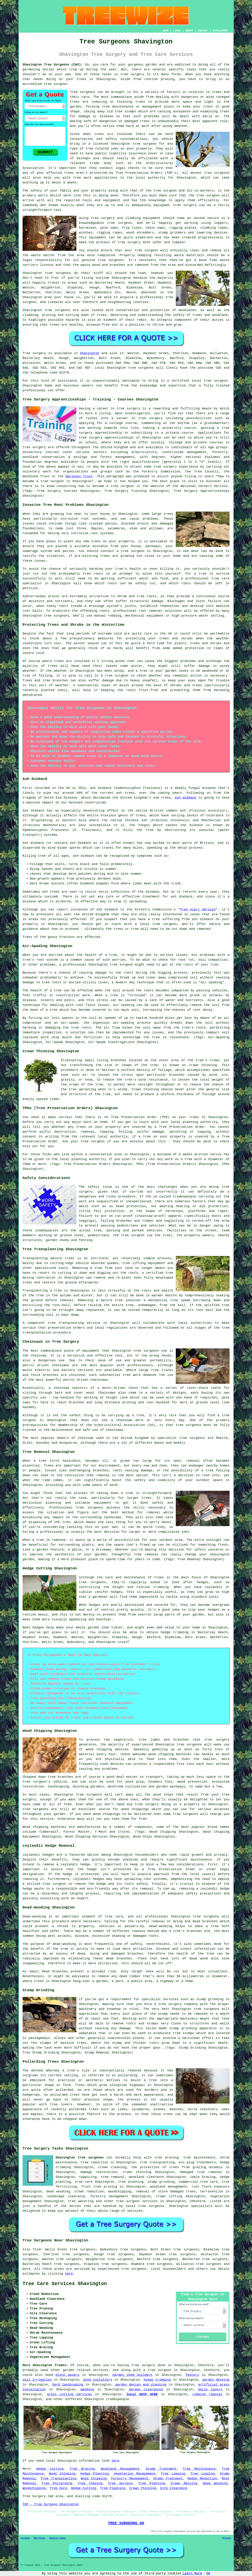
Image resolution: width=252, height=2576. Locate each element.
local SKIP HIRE (142, 2394)
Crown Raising (183, 2483)
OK (208, 2573)
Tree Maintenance (199, 2469)
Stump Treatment (161, 2469)
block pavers (67, 2375)
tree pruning (166, 2157)
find (37, 2249)
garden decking (216, 2380)
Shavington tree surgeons (80, 2157)
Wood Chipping (62, 2473)
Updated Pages (57, 2538)
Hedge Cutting (49, 2469)
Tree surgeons (82, 92)
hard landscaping (67, 2384)
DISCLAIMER (220, 30)
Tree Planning (112, 2488)
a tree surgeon (157, 2370)
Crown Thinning (142, 2488)
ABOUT (189, 30)
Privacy (226, 2538)
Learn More (192, 2573)
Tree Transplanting (58, 2478)
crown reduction (89, 2191)
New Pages (39, 2538)
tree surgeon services (137, 2201)
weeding (87, 2389)
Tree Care (58, 2488)
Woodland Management (120, 2469)
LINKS (177, 30)
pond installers (97, 2380)
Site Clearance (173, 2488)
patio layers (210, 2389)
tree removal (112, 2177)
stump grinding (161, 2182)
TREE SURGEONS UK (126, 2523)
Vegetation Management (135, 2473)
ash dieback (185, 797)
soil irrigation (37, 2380)
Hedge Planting (94, 2473)
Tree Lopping (173, 2473)
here (69, 2274)
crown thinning (137, 2172)
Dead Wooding (215, 2483)
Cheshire (197, 2201)
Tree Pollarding (57, 2483)
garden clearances (146, 2389)
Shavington (89, 353)
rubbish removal (207, 2394)
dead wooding (58, 2191)
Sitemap (25, 2538)
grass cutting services (69, 2394)
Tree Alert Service (198, 909)
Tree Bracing (82, 2469)
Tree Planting (151, 2483)
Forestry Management (130, 2478)
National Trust (79, 476)
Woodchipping (34, 2488)
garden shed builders (132, 2375)
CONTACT (202, 30)
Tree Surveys (120, 2483)
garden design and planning (140, 2384)
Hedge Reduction (202, 2478)
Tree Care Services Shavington (65, 2283)
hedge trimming (157, 2380)
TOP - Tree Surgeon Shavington (51, 2504)
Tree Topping (90, 2483)
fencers (192, 2375)
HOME (165, 30)
